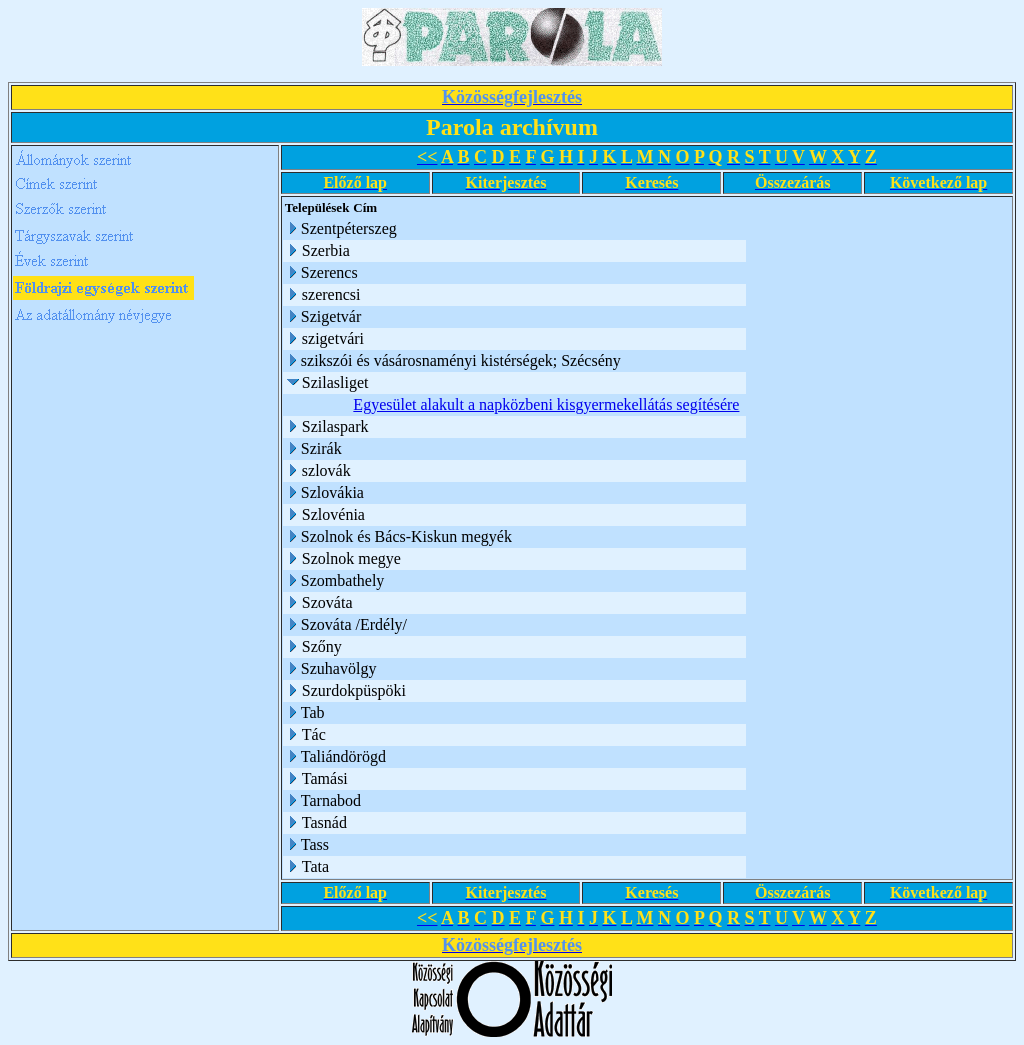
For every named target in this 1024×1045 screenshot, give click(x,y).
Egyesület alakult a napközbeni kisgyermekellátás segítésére (546, 404)
